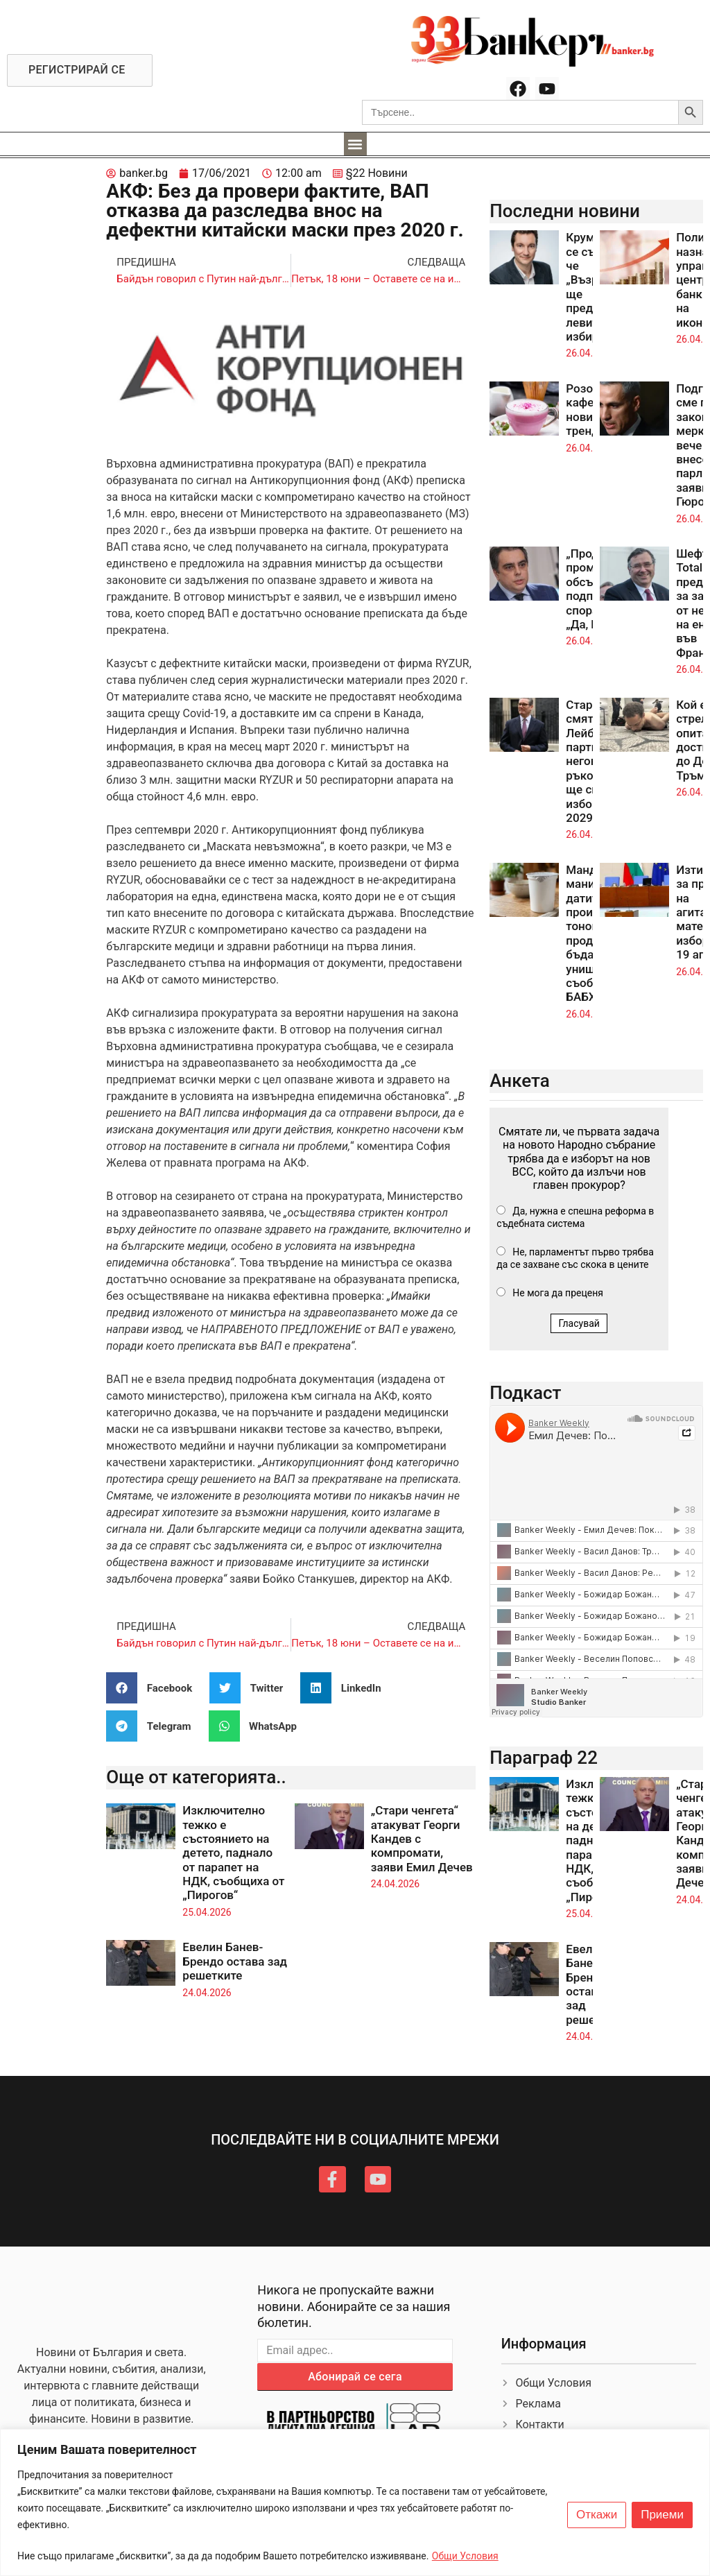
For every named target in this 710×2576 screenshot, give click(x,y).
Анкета (520, 1080)
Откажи (596, 2515)
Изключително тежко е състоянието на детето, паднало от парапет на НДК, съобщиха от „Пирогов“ (233, 1852)
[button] (355, 143)
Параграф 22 (544, 1757)
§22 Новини (377, 173)
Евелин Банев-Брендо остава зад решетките (234, 1961)
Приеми (662, 2515)
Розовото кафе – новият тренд (592, 409)
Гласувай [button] (579, 1323)
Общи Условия (465, 2555)
